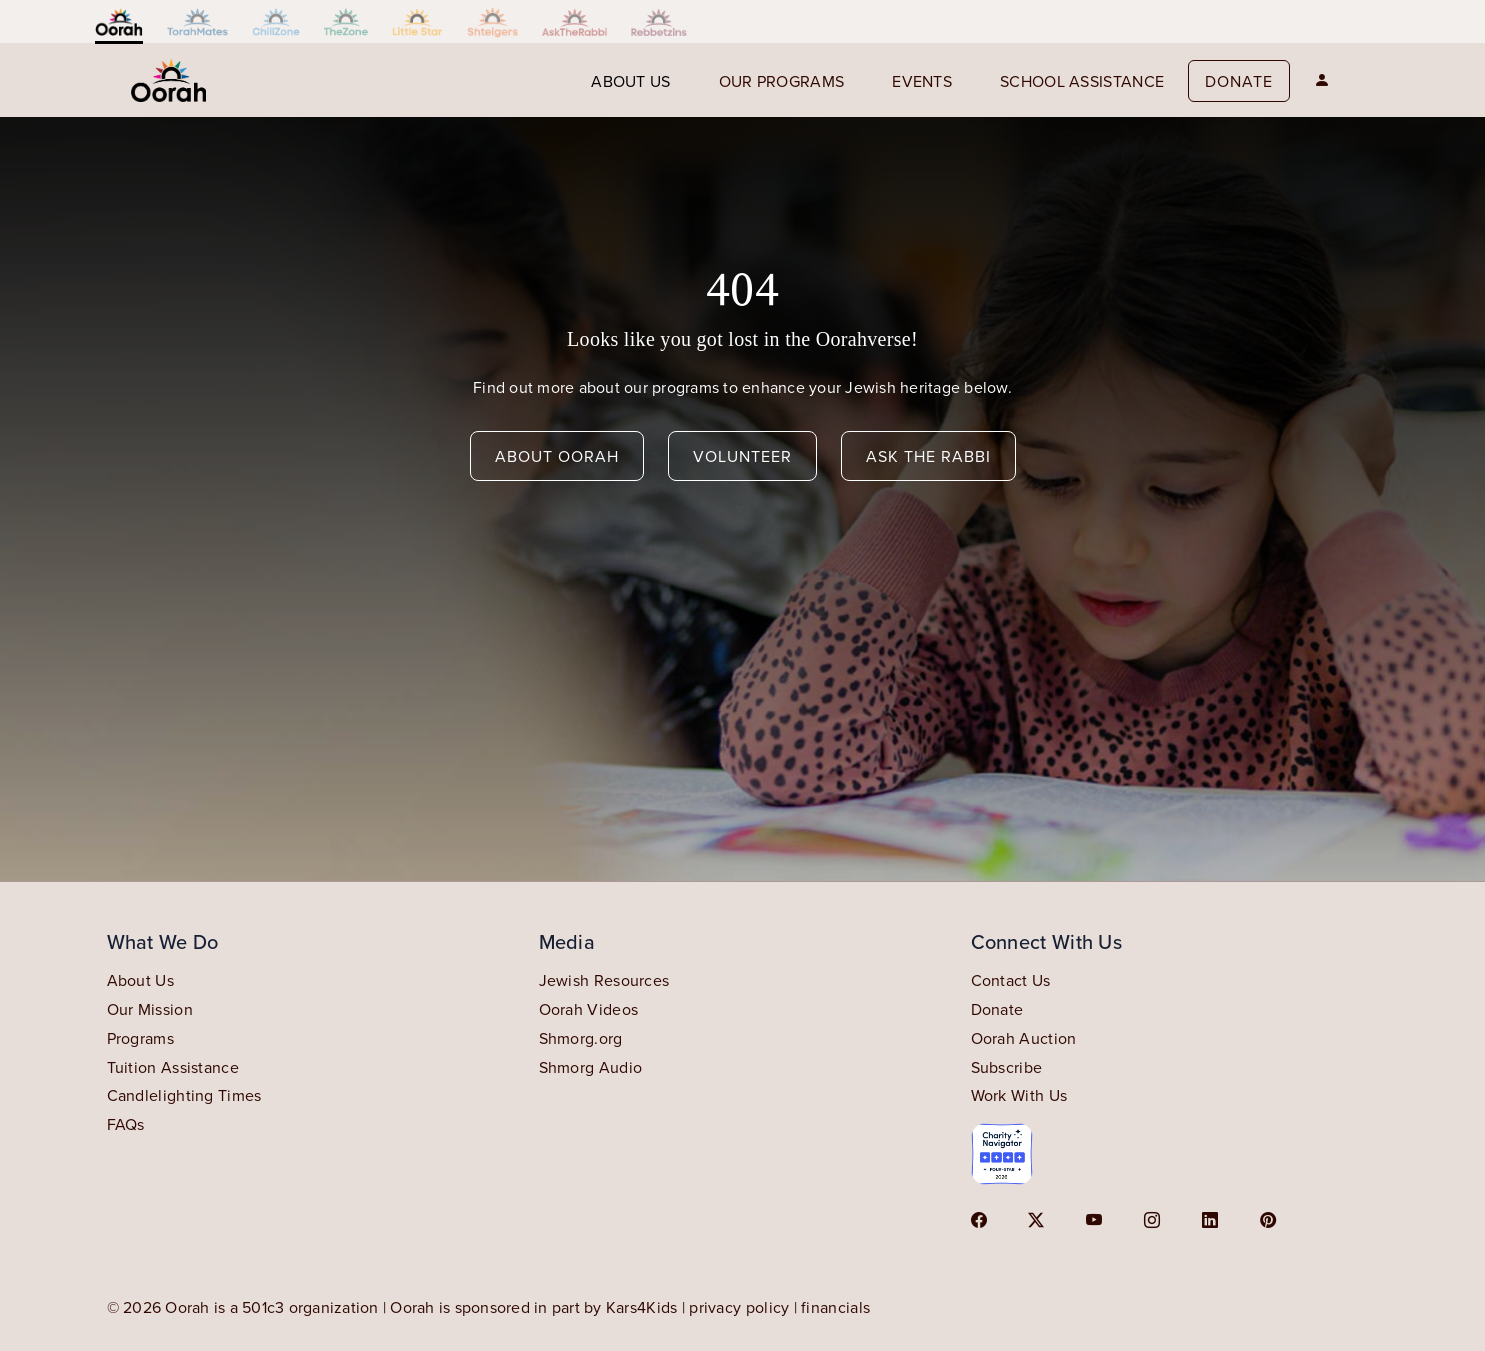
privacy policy (739, 1307)
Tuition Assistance (173, 1067)
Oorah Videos (589, 1009)
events (922, 81)
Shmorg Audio (591, 1067)
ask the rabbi (928, 456)
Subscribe (1007, 1067)
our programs (782, 81)
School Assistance (1082, 81)
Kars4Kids (642, 1307)
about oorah (557, 456)
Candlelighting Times (184, 1095)
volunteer (742, 456)
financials (835, 1307)
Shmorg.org (581, 1038)
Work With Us (1019, 1095)
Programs (140, 1038)
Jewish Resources (604, 980)
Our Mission (150, 1009)
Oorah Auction (1024, 1038)
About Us (140, 980)
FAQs (126, 1124)
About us (630, 81)
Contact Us (1011, 980)
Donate (1239, 81)
